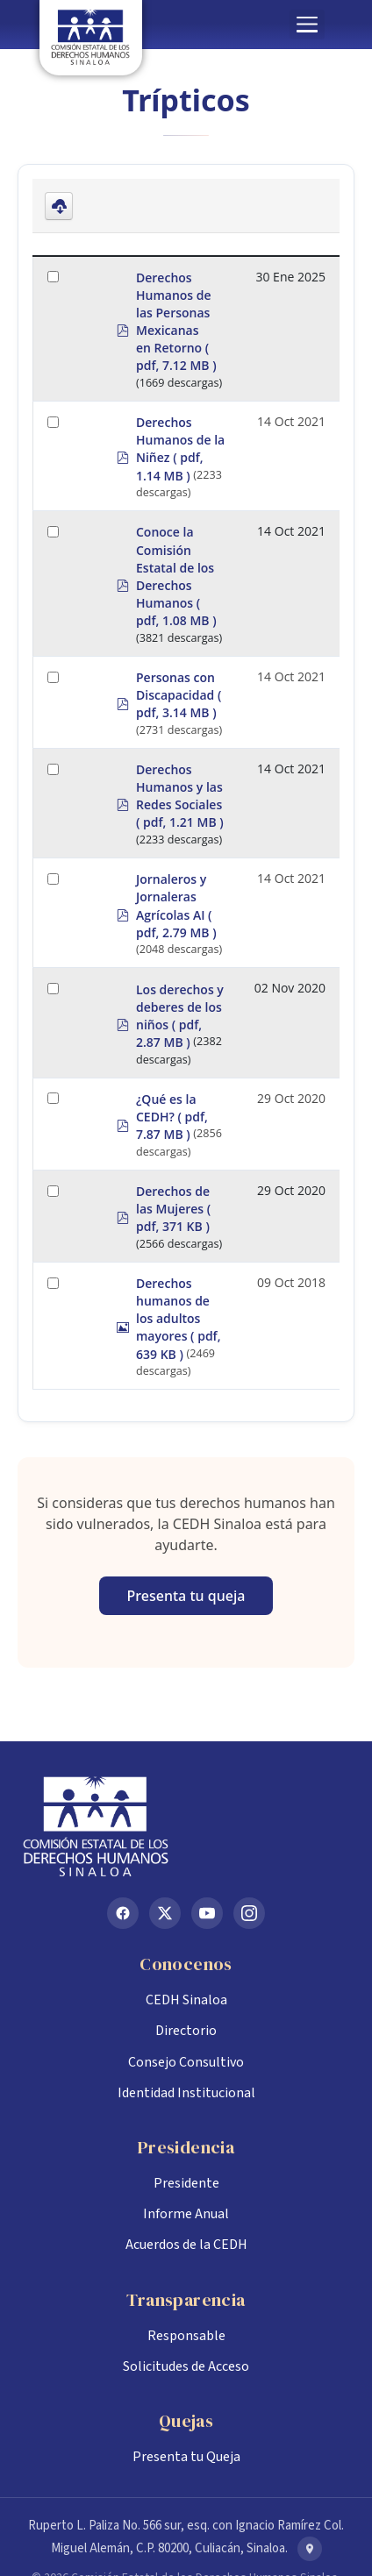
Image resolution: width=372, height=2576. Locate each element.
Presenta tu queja (186, 1595)
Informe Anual (186, 2214)
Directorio (186, 2030)
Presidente (186, 2183)
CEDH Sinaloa (186, 2000)
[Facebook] (123, 1913)
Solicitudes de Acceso (186, 2366)
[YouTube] (207, 1913)
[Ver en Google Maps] (309, 2549)
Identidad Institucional (186, 2093)
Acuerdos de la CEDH (186, 2244)
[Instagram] (249, 1913)
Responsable (186, 2335)
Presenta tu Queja (186, 2456)
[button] (307, 24)
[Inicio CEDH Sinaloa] (186, 1826)
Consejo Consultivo (186, 2062)
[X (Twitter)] (165, 1913)
